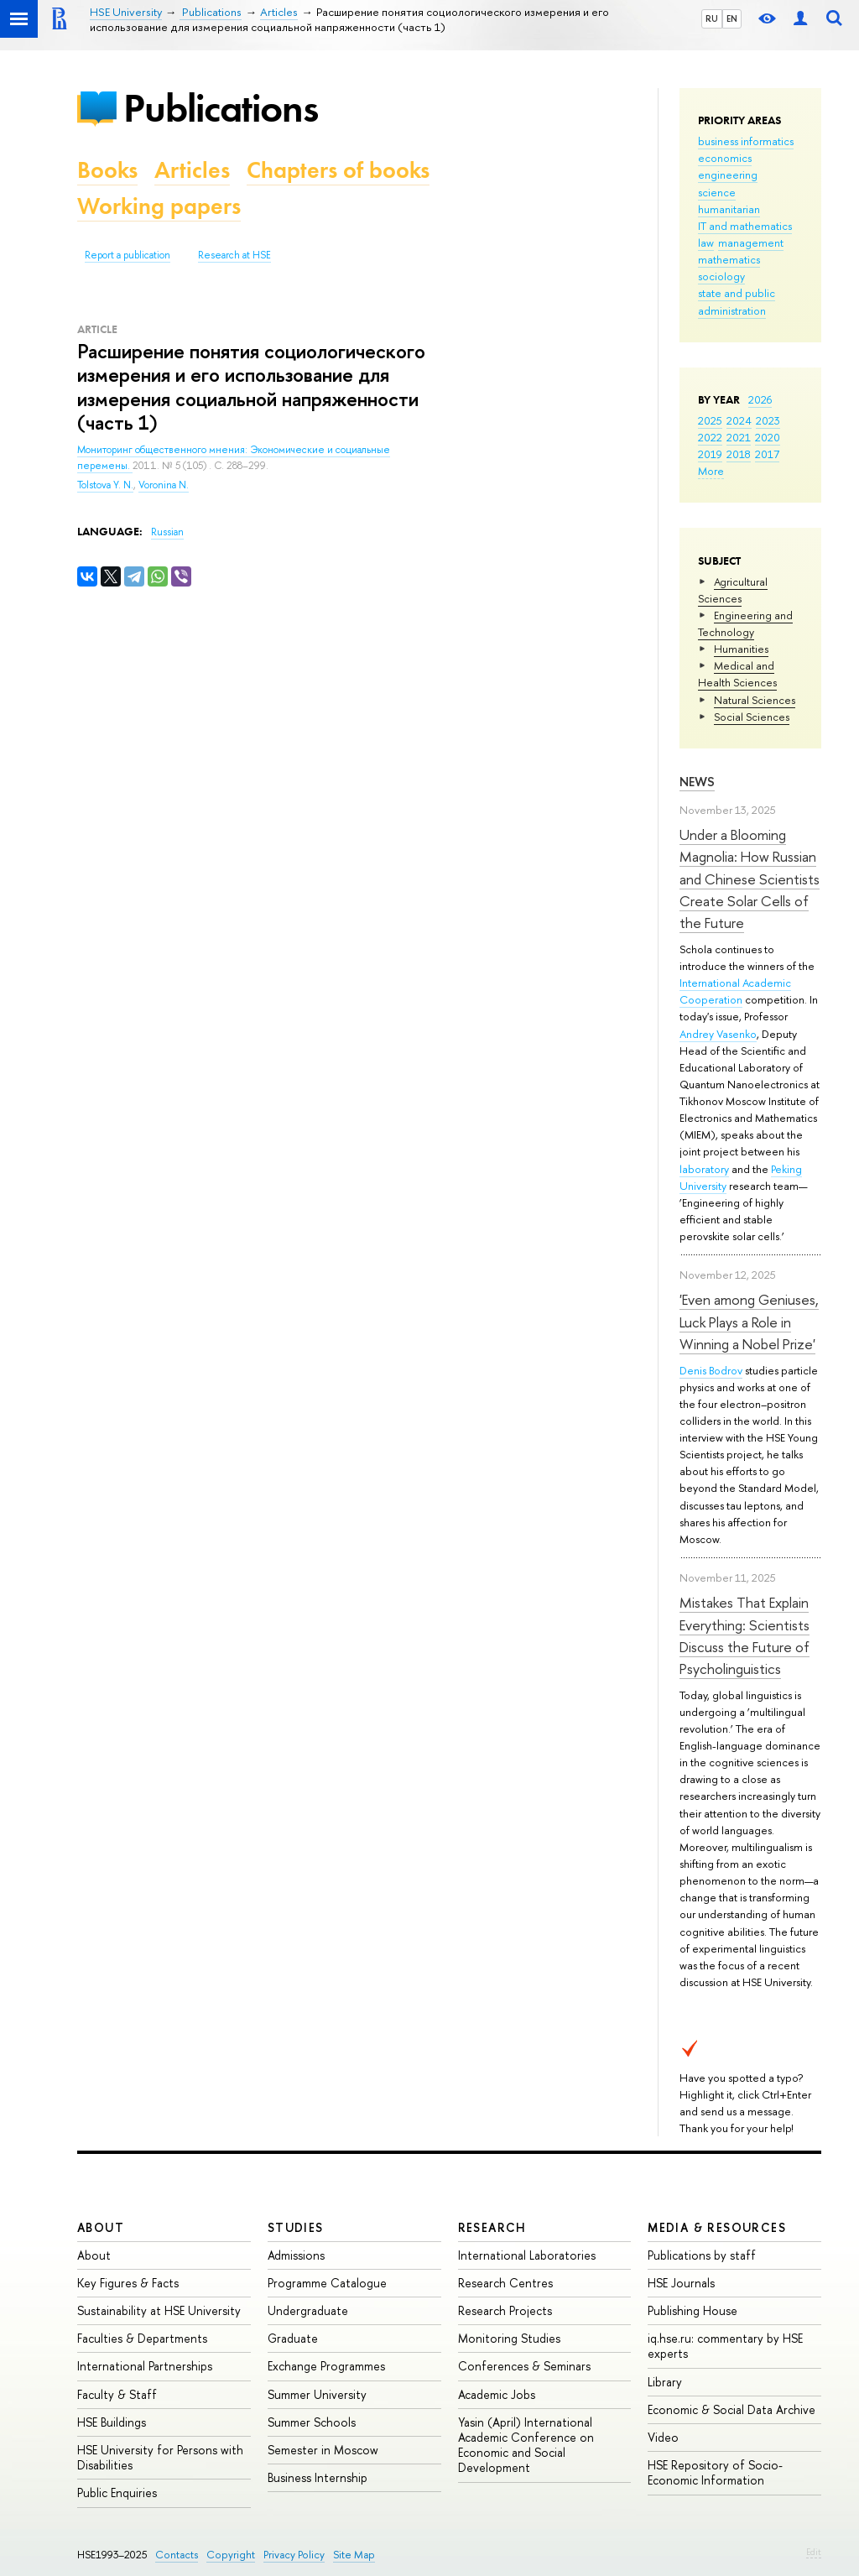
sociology (721, 276)
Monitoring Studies (509, 2338)
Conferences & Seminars (524, 2366)
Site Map (354, 2554)
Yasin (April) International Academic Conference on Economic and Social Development (526, 2445)
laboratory (704, 1168)
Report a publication (127, 255)
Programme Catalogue (327, 2283)
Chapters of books (338, 170)
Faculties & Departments (142, 2338)
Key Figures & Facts (128, 2283)
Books (107, 170)
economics (725, 157)
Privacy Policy (294, 2554)
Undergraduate (308, 2310)
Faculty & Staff (117, 2394)
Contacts (176, 2554)
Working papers (159, 206)
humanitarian (729, 208)
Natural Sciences (754, 699)
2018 (738, 453)
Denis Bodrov (710, 1370)
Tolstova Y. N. (105, 485)
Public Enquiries (117, 2492)
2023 (768, 420)
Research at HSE (234, 255)
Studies (296, 2227)
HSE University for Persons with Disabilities (160, 2457)
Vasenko (736, 1033)
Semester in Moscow (323, 2450)
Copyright (230, 2554)
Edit (813, 2552)
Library (665, 2382)
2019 (710, 453)
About (100, 2227)
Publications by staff (702, 2255)
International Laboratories (527, 2255)
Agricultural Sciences (733, 590)
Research (492, 2227)
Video (663, 2437)
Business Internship (317, 2477)
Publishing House (692, 2310)
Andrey (697, 1033)
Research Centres (505, 2283)
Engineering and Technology (745, 623)
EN (731, 18)
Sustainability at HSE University (159, 2310)
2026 (760, 399)
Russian (167, 532)
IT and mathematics (745, 225)
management (751, 242)
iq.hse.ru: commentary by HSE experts (725, 2345)
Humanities (741, 648)
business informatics (746, 141)
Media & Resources (717, 2227)
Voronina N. (163, 485)
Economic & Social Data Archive (731, 2409)
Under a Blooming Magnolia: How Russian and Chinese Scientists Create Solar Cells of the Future (749, 878)
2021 (738, 437)
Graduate (293, 2338)
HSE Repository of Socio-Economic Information (715, 2472)
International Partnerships (144, 2366)
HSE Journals (681, 2283)
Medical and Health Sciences (737, 674)
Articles (192, 170)
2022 (710, 437)
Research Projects (505, 2310)
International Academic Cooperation (735, 991)
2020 (767, 437)
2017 (767, 453)
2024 (739, 420)
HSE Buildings (111, 2422)
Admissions (296, 2255)
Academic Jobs (496, 2394)
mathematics (729, 259)
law (706, 242)
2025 (710, 420)
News (697, 781)
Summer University (317, 2394)
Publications (220, 107)
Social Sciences (751, 716)
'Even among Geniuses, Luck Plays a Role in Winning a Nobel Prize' (749, 1321)
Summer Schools (312, 2422)
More (711, 470)
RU (711, 18)
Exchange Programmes (326, 2366)
